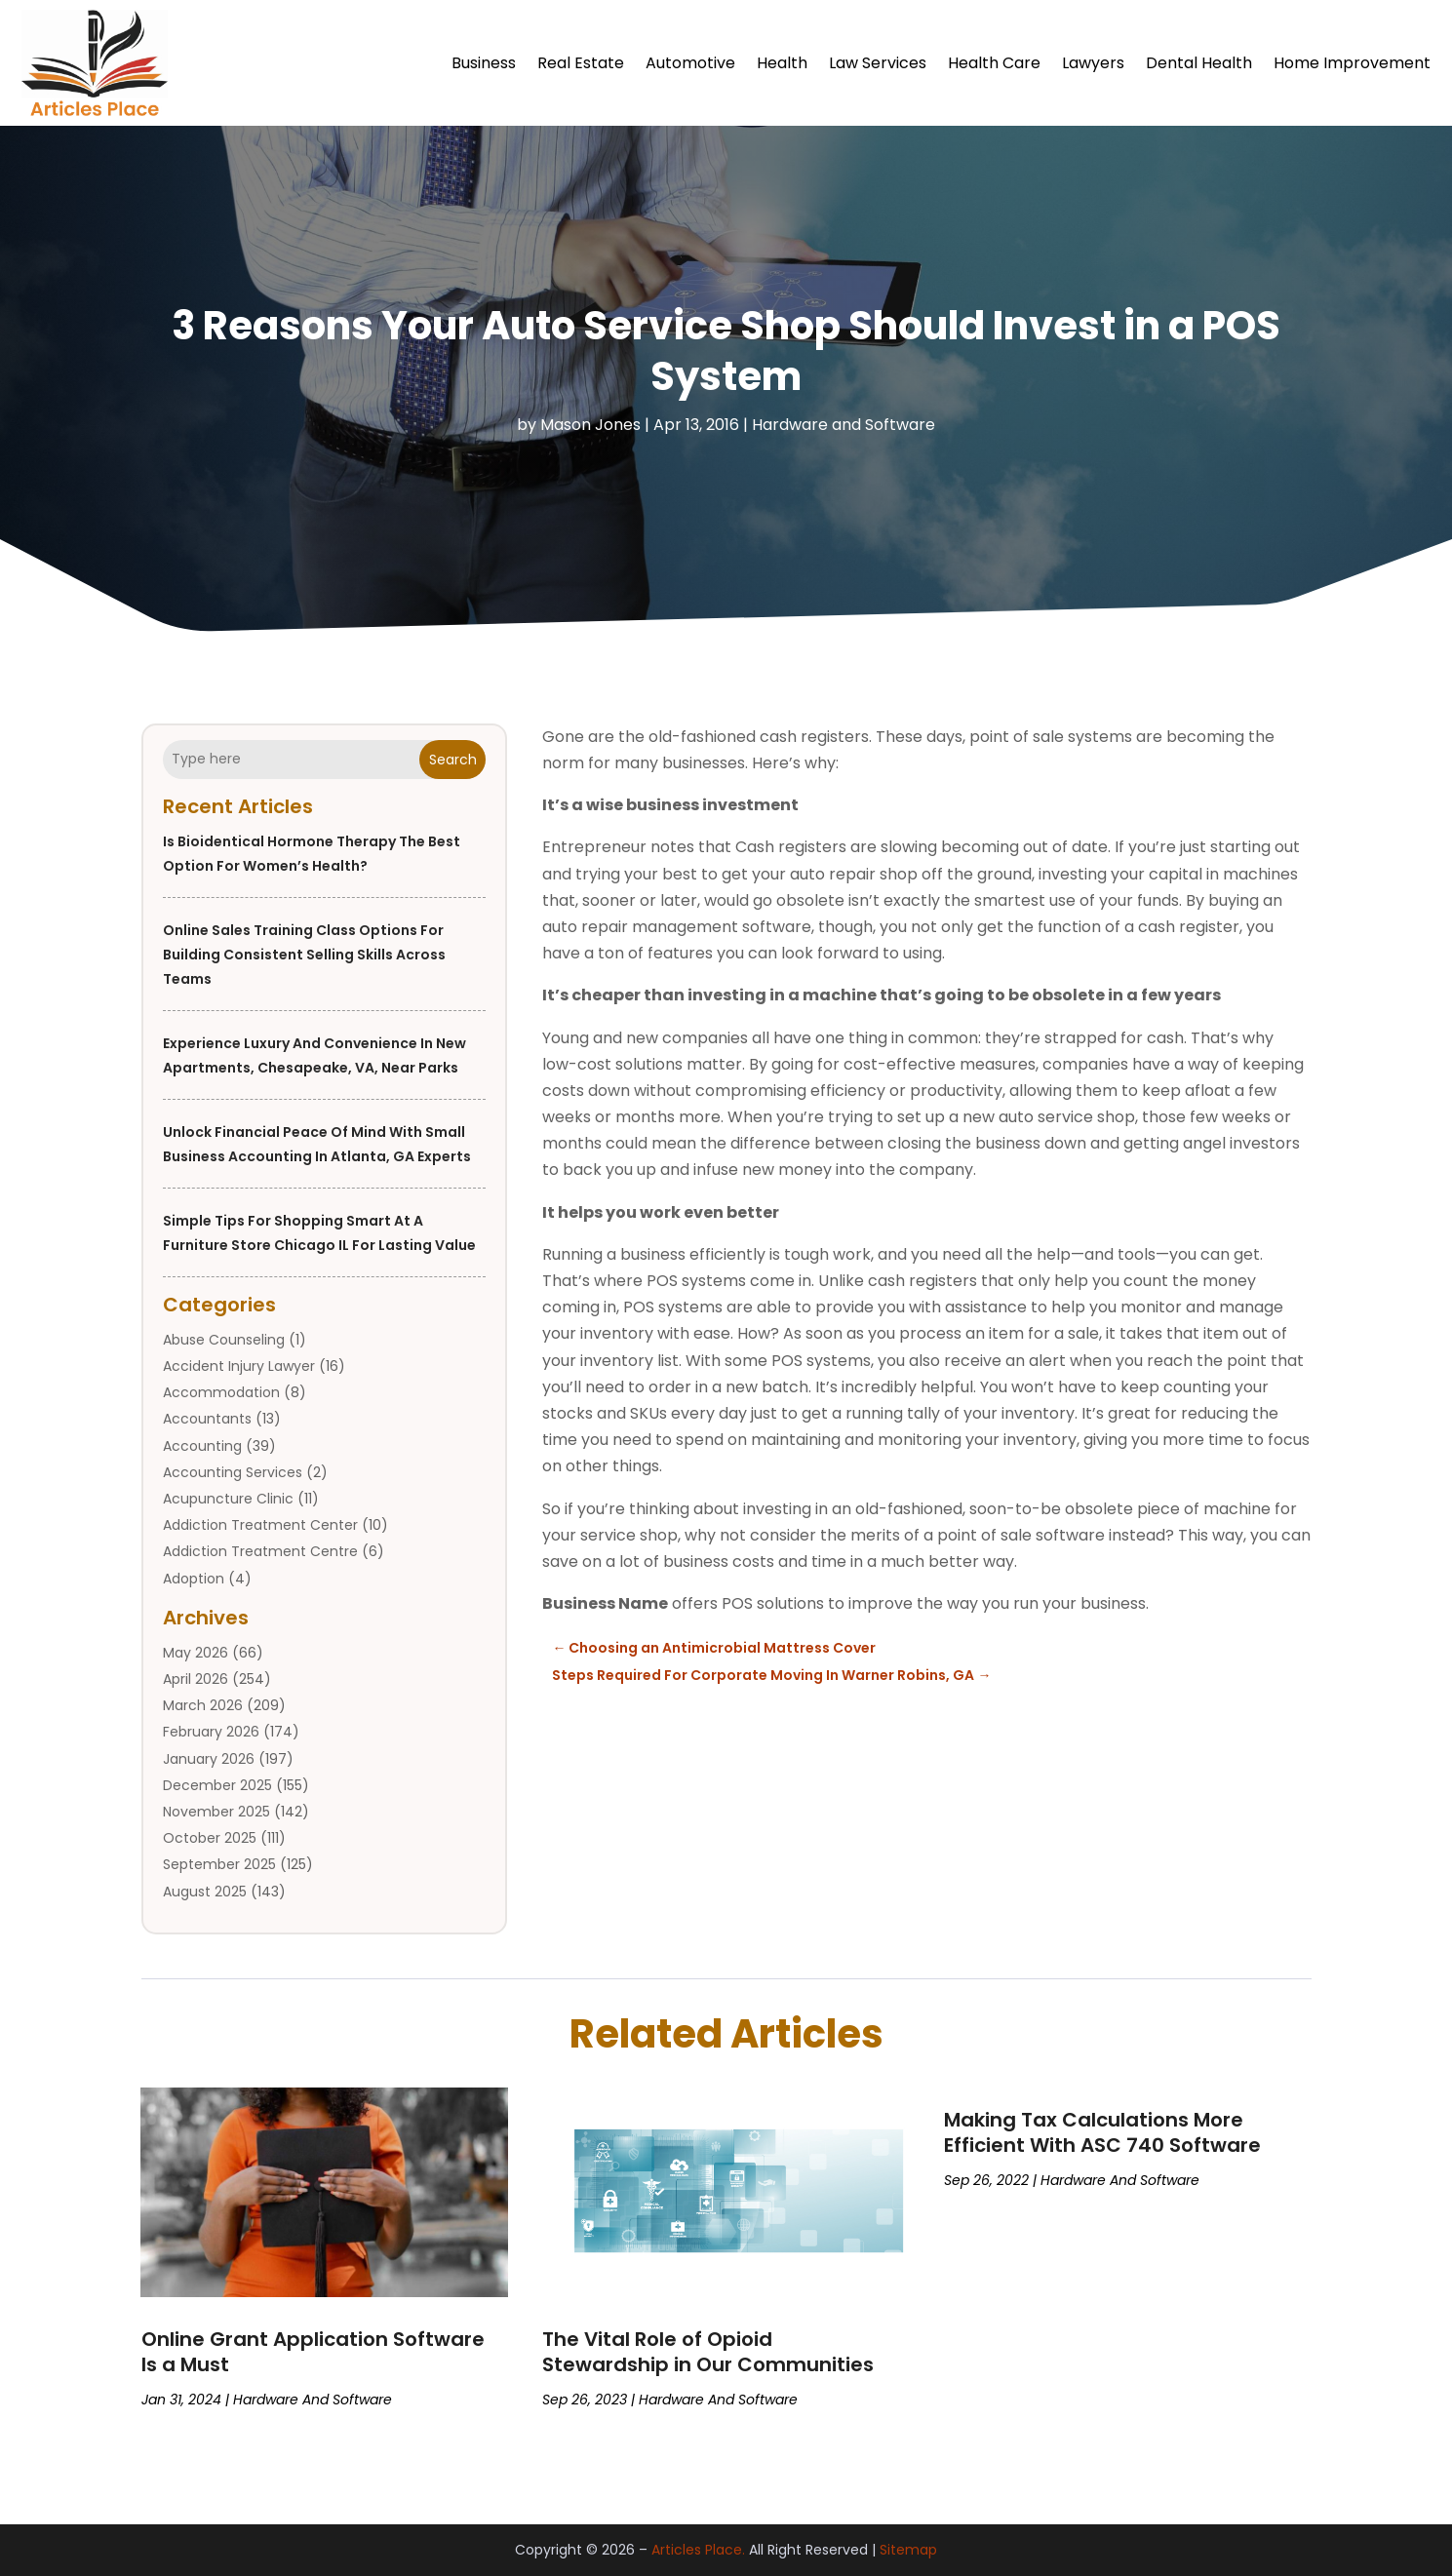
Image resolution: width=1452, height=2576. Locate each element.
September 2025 (219, 1865)
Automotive (690, 63)
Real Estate (580, 63)
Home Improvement (1352, 63)
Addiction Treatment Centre (260, 1552)
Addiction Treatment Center (260, 1525)
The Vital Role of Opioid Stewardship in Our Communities (708, 2351)
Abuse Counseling (224, 1339)
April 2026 (195, 1679)
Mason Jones (590, 424)
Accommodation (221, 1392)
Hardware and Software (843, 424)
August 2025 (205, 1891)
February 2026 (211, 1732)
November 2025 (216, 1811)
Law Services (877, 63)
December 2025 (217, 1785)
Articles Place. (698, 2550)
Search (453, 759)
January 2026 (209, 1759)
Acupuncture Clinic (228, 1498)
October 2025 (209, 1838)
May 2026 (195, 1652)
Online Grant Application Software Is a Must (313, 2351)
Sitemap (908, 2550)
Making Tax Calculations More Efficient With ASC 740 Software (1102, 2132)
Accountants (207, 1419)
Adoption (193, 1578)
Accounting (202, 1446)
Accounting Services (232, 1472)
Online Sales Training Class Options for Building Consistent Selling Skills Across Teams (304, 954)
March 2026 (203, 1705)
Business (483, 63)
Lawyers (1093, 63)
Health (782, 63)
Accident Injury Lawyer (239, 1366)
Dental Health (1199, 63)
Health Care (994, 63)
